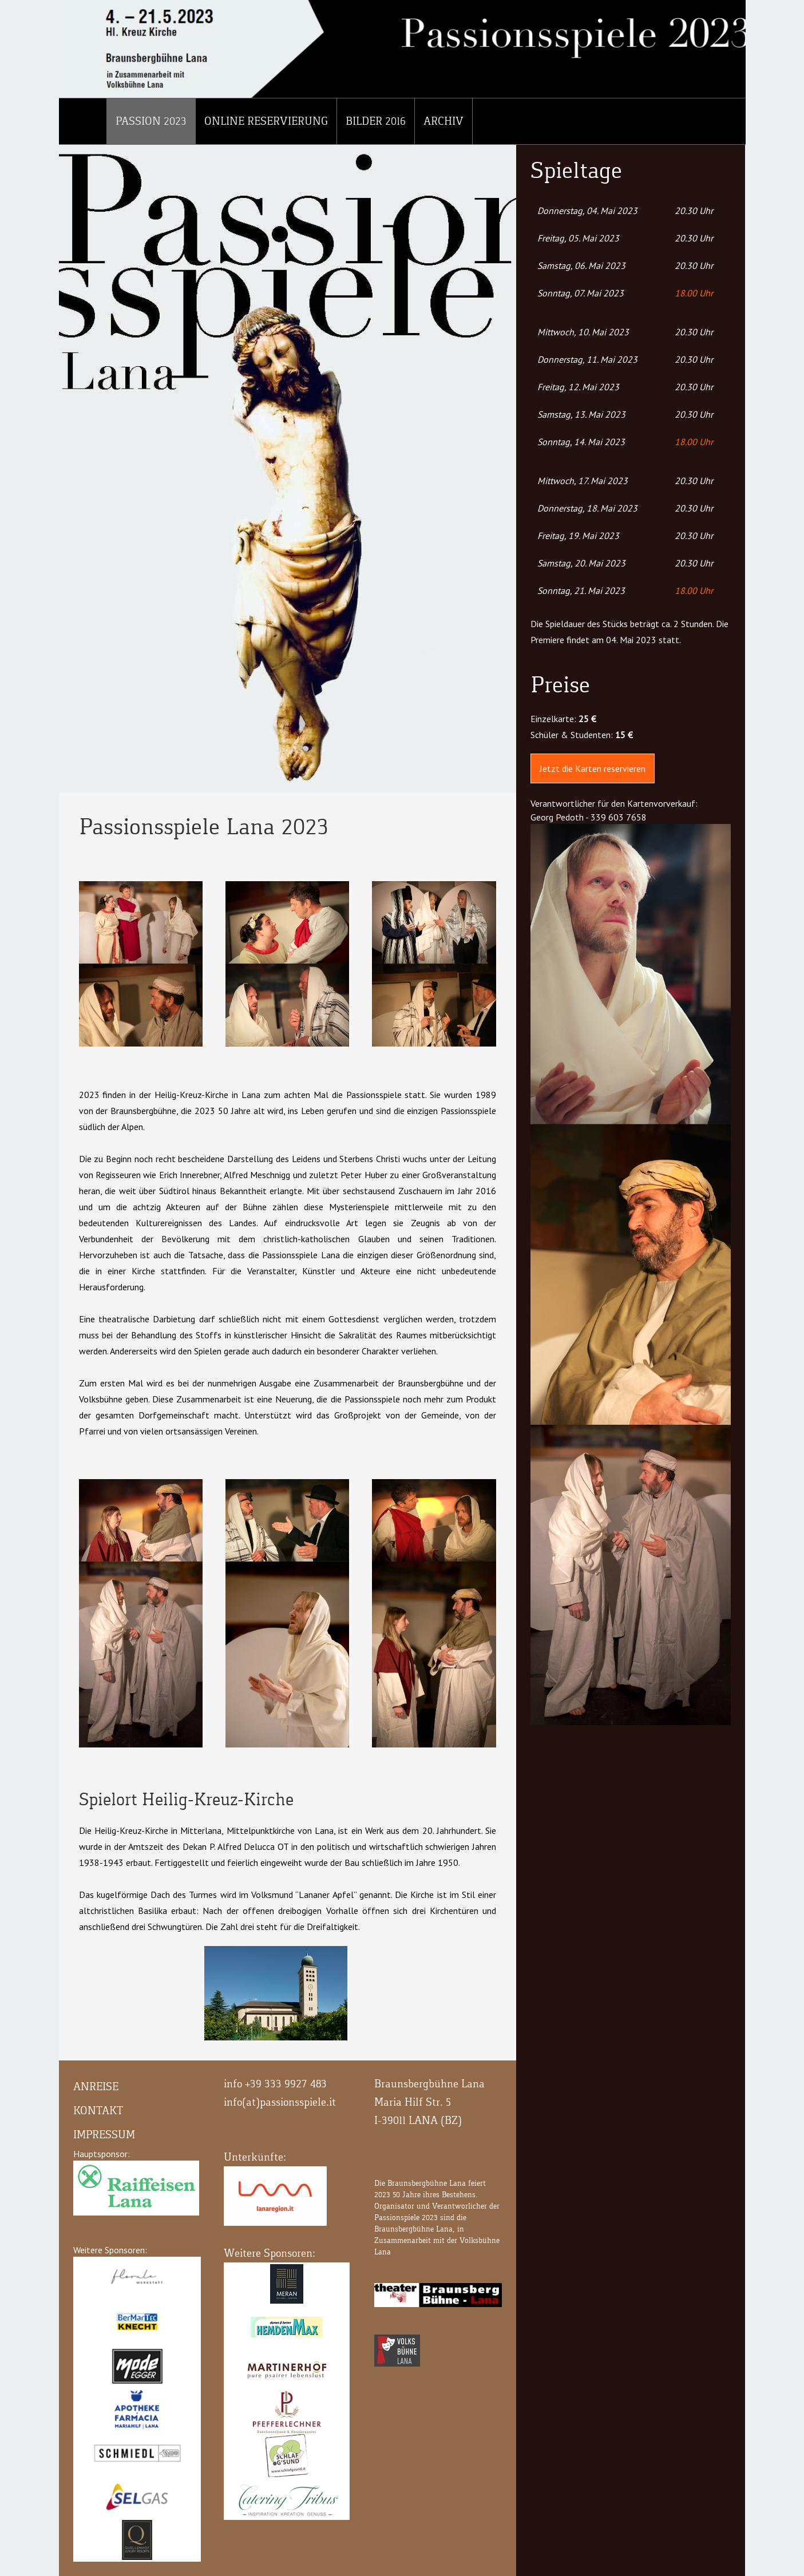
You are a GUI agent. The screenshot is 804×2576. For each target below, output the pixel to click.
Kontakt (98, 2110)
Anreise (95, 2086)
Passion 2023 (151, 121)
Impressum (104, 2134)
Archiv (443, 121)
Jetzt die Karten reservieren (592, 768)
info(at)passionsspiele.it (280, 2102)
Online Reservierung (266, 121)
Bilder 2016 (376, 121)
